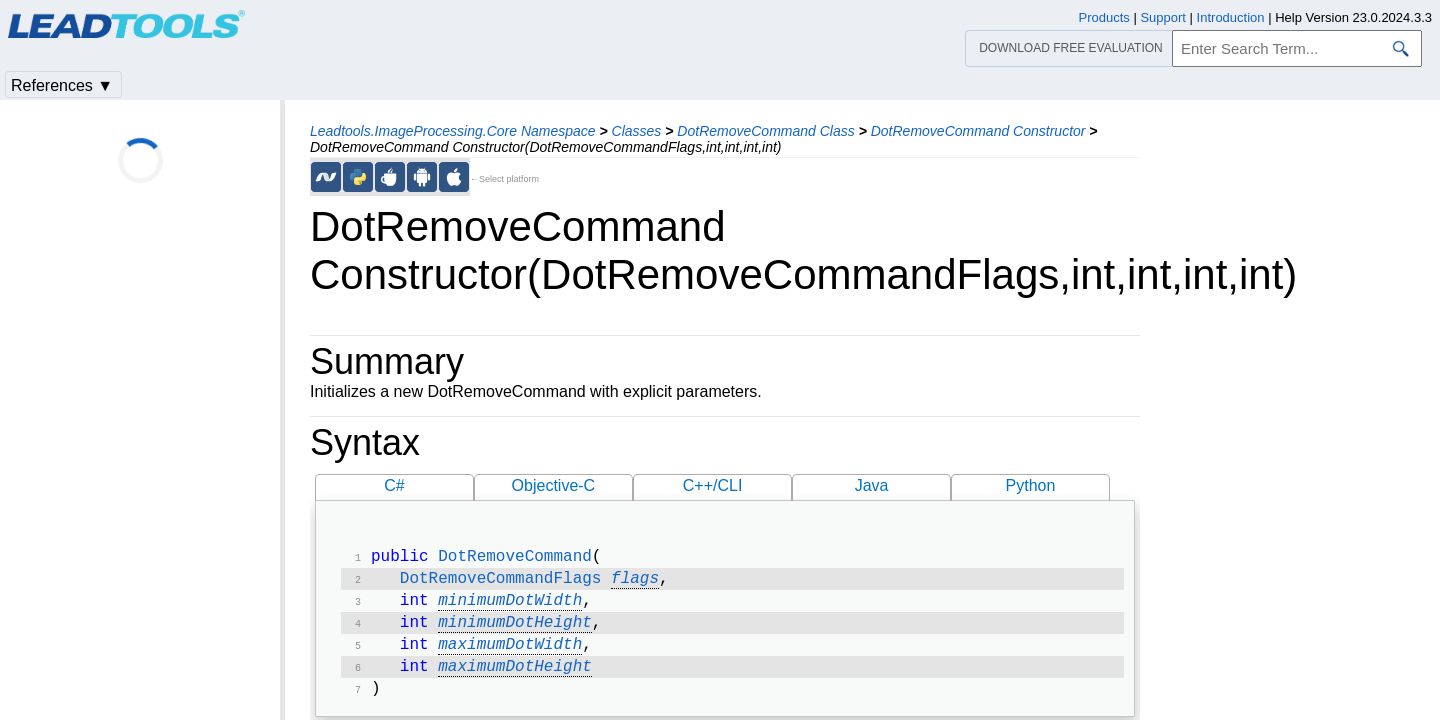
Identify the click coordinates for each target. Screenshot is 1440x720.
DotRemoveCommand (515, 559)
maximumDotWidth (510, 655)
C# (394, 485)
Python (1031, 485)
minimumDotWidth (510, 607)
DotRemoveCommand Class (765, 131)
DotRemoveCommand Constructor (978, 131)
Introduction (1231, 17)
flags (635, 583)
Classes (637, 131)
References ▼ (62, 85)
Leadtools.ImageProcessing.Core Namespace (453, 131)
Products (1104, 17)
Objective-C (554, 485)
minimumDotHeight (515, 631)
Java (872, 485)
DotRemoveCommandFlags (501, 583)
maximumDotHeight (515, 679)
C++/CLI (713, 485)
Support (1163, 17)
